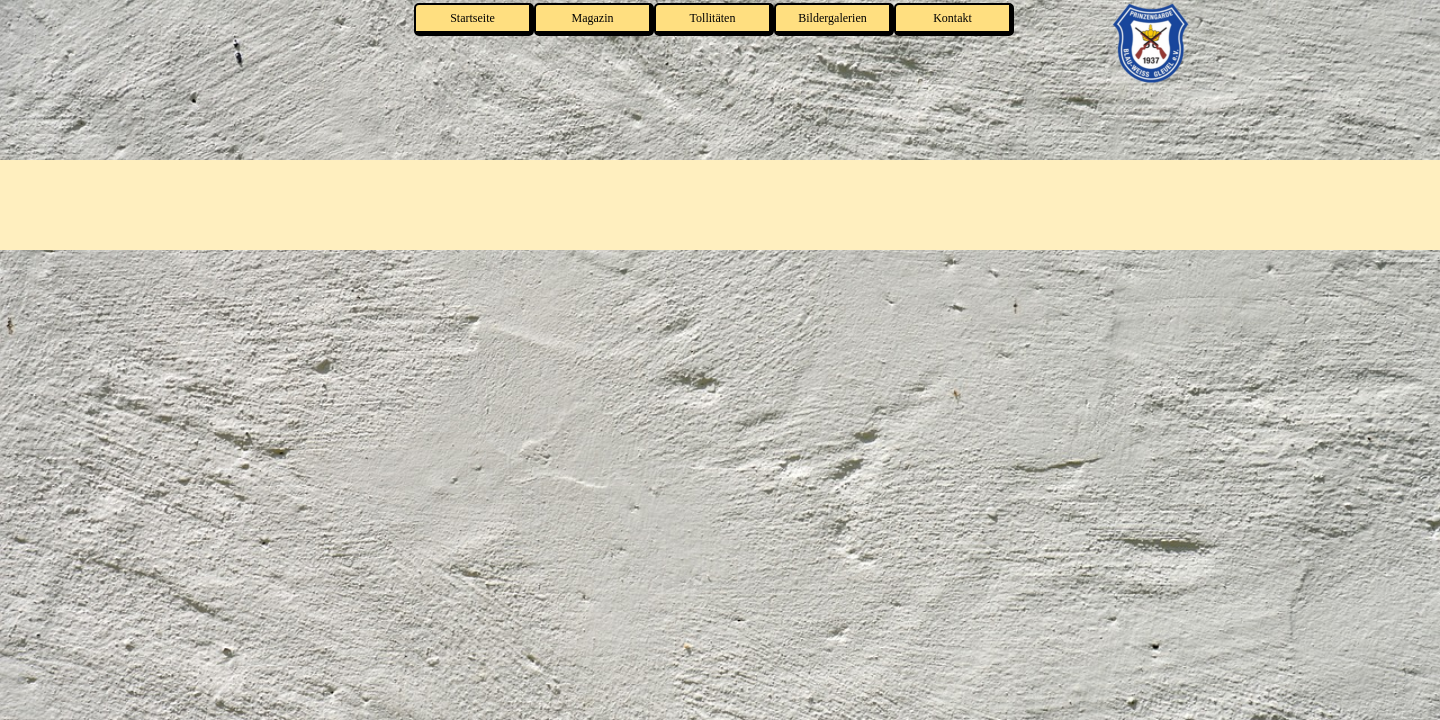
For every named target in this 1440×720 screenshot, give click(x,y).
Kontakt (952, 18)
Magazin (593, 18)
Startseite (472, 18)
